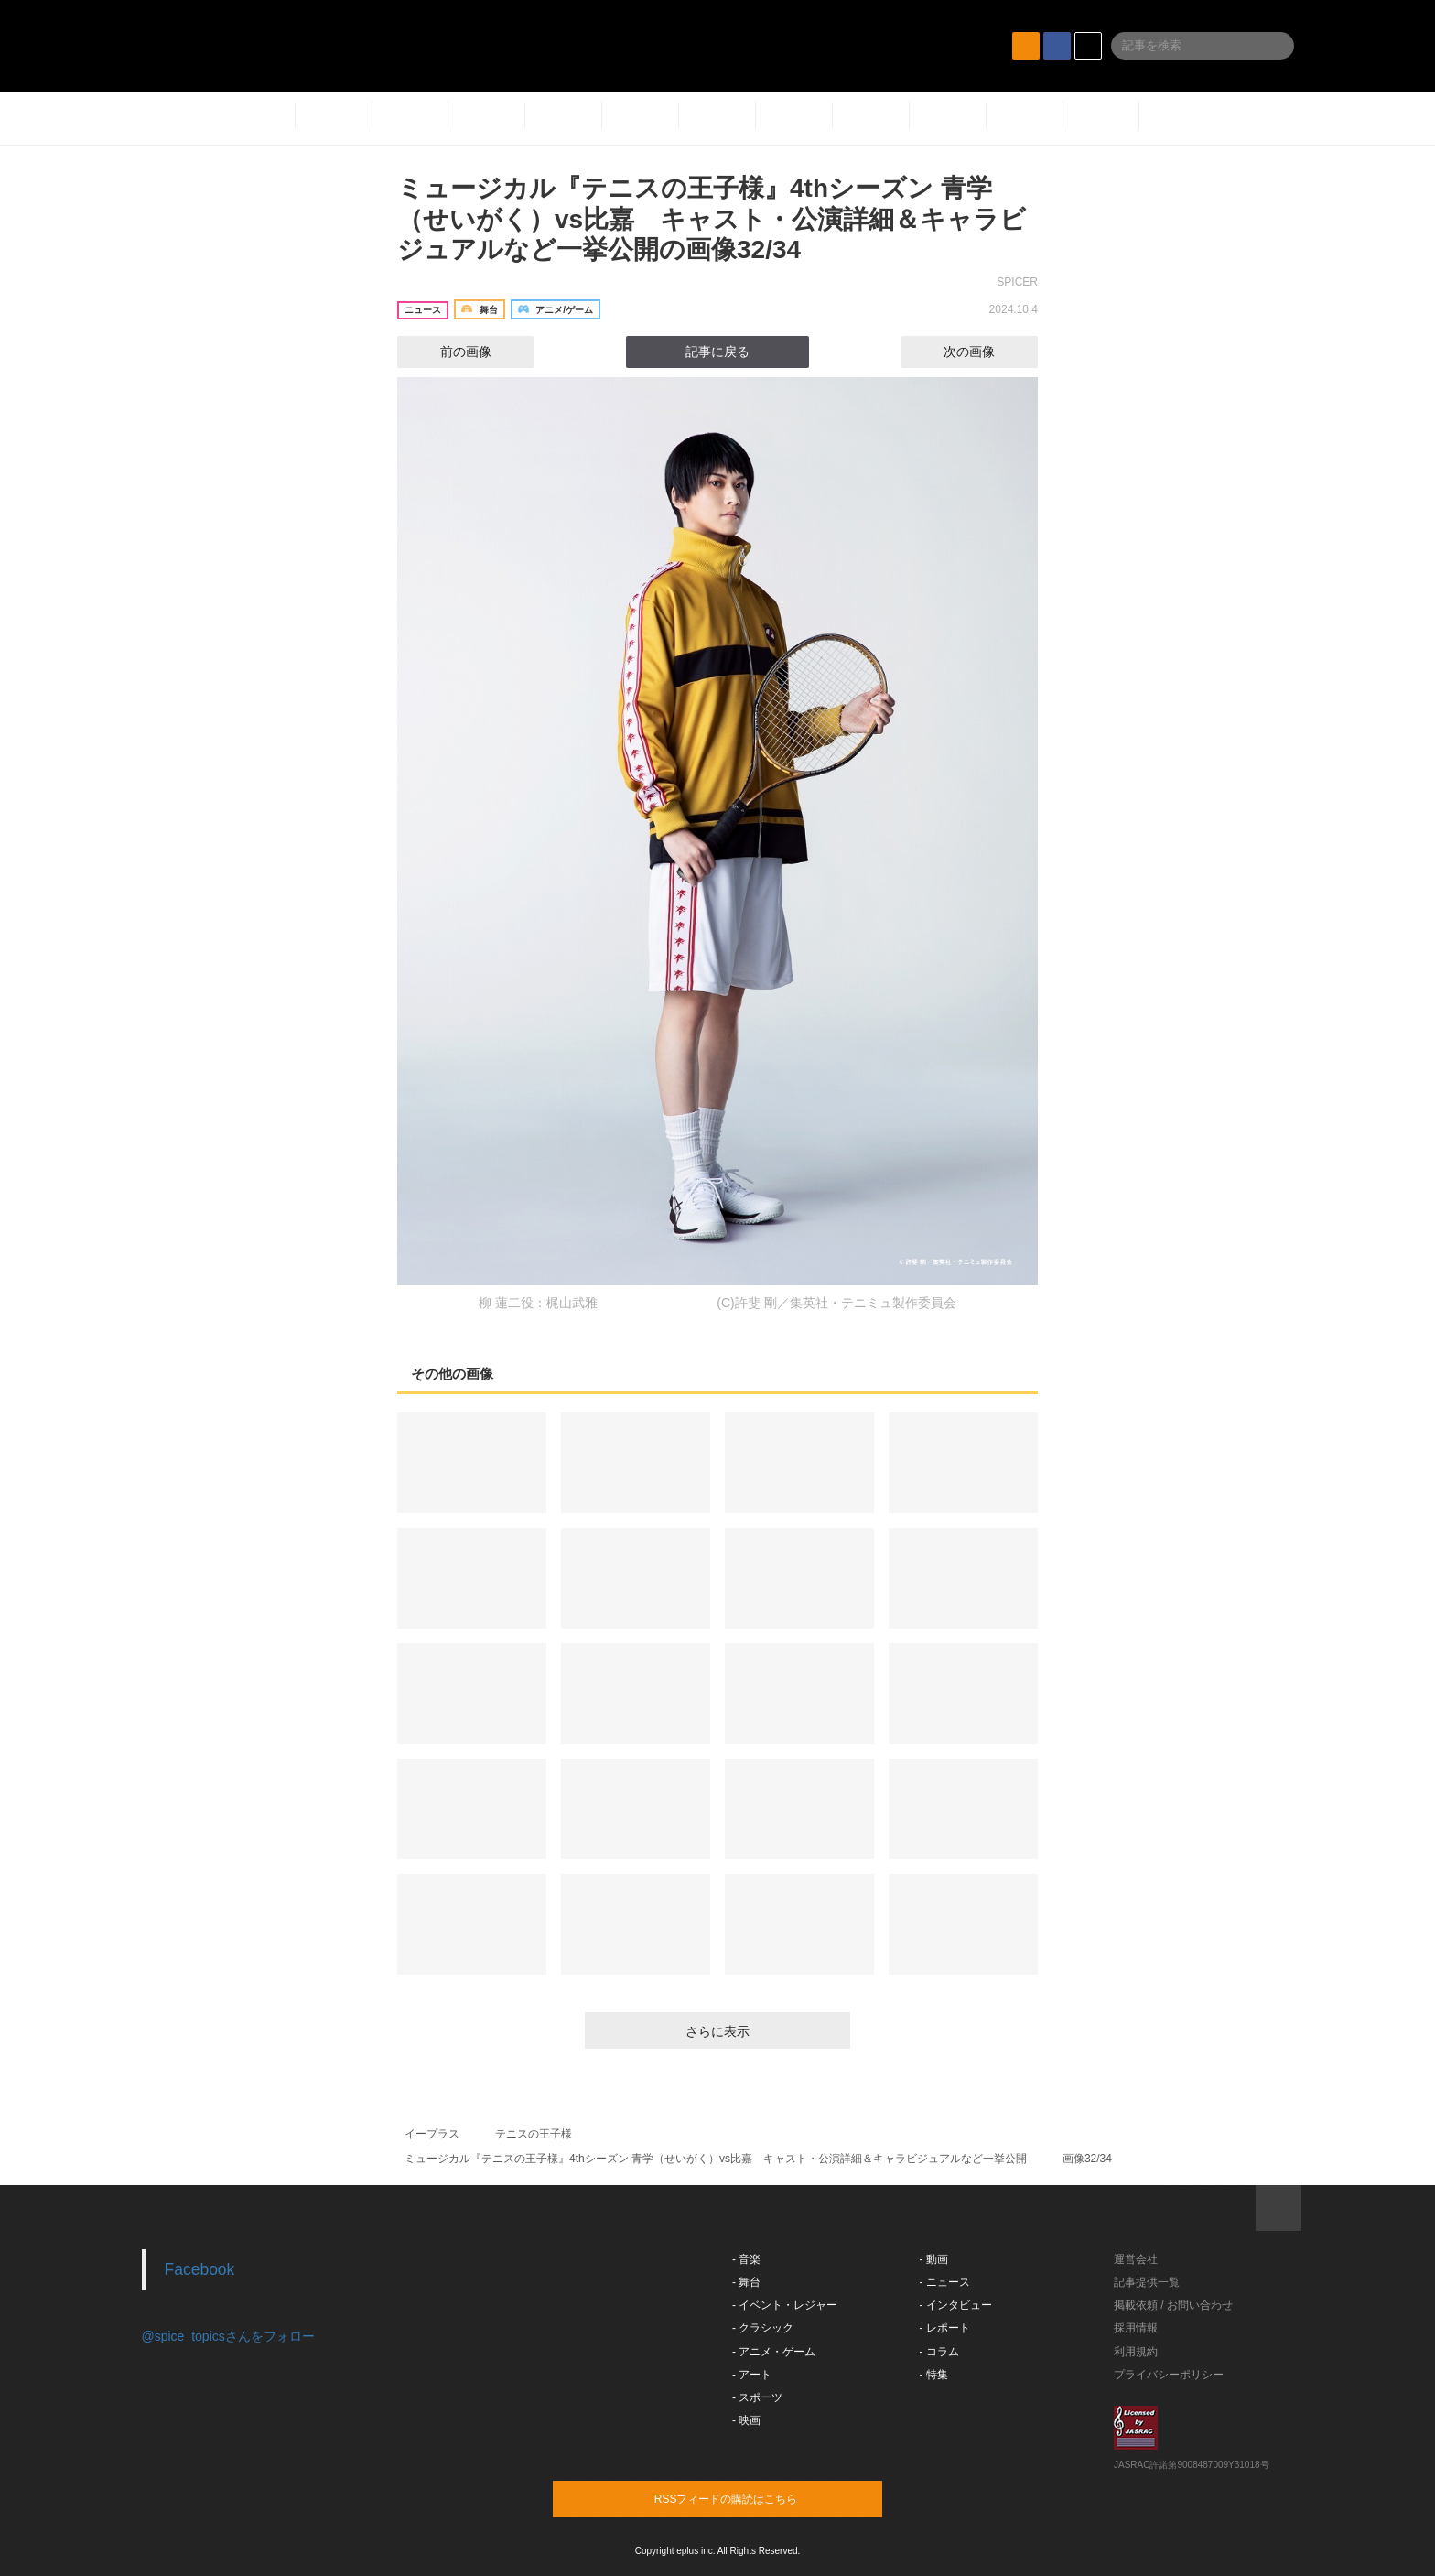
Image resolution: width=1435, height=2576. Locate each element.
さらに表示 (717, 2031)
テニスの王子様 (533, 2133)
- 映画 (746, 2420)
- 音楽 (746, 2259)
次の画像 (986, 351)
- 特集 (934, 2374)
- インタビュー (956, 2305)
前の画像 (449, 351)
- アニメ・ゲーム (773, 2351)
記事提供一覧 (1147, 2282)
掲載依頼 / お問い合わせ (1173, 2305)
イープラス (432, 2133)
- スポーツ (757, 2397)
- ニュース (945, 2282)
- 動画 (934, 2259)
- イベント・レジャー (784, 2305)
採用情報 (1136, 2328)
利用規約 (1136, 2351)
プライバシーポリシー (1169, 2374)
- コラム (939, 2351)
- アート (751, 2374)
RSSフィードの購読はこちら (752, 2498)
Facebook (200, 2269)
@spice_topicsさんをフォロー (228, 2336)
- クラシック (762, 2328)
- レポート (945, 2328)
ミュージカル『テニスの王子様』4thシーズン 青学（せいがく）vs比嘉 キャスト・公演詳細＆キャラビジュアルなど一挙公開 (716, 2158)
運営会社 (1136, 2259)
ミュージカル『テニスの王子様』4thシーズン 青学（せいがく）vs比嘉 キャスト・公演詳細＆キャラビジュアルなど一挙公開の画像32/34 (711, 219)
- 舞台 (746, 2282)
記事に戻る (717, 351)
